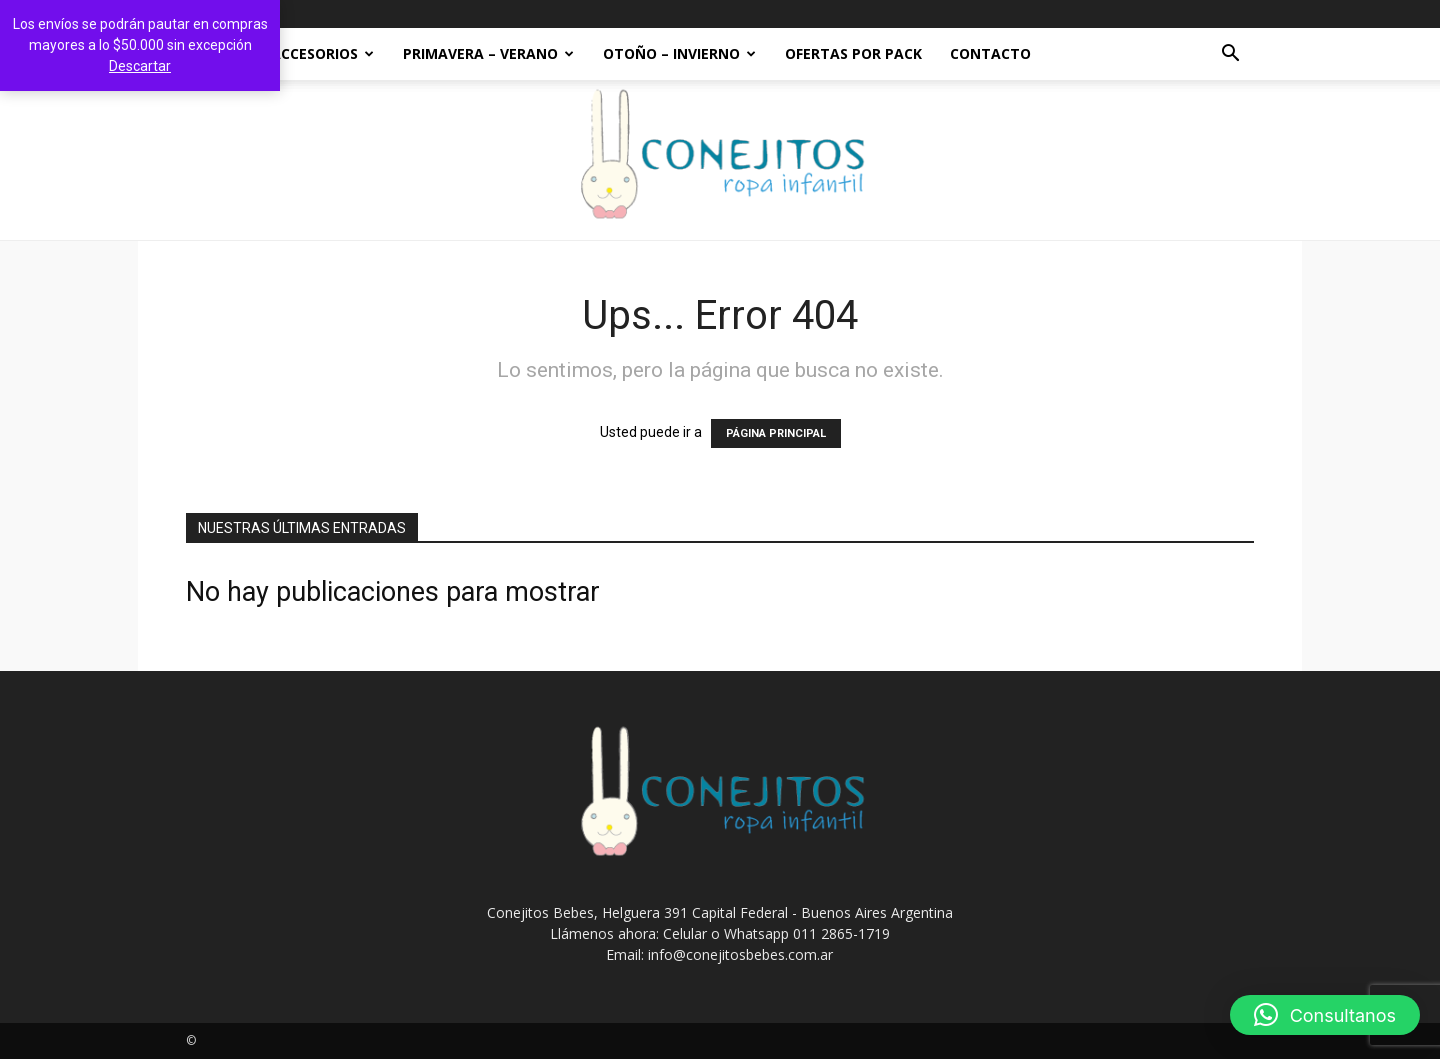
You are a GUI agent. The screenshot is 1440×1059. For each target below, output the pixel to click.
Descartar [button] (140, 66)
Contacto (990, 53)
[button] (1230, 55)
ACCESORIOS (322, 53)
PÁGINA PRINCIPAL (776, 433)
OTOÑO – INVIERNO (679, 53)
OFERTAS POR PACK (853, 53)
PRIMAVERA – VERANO (488, 53)
